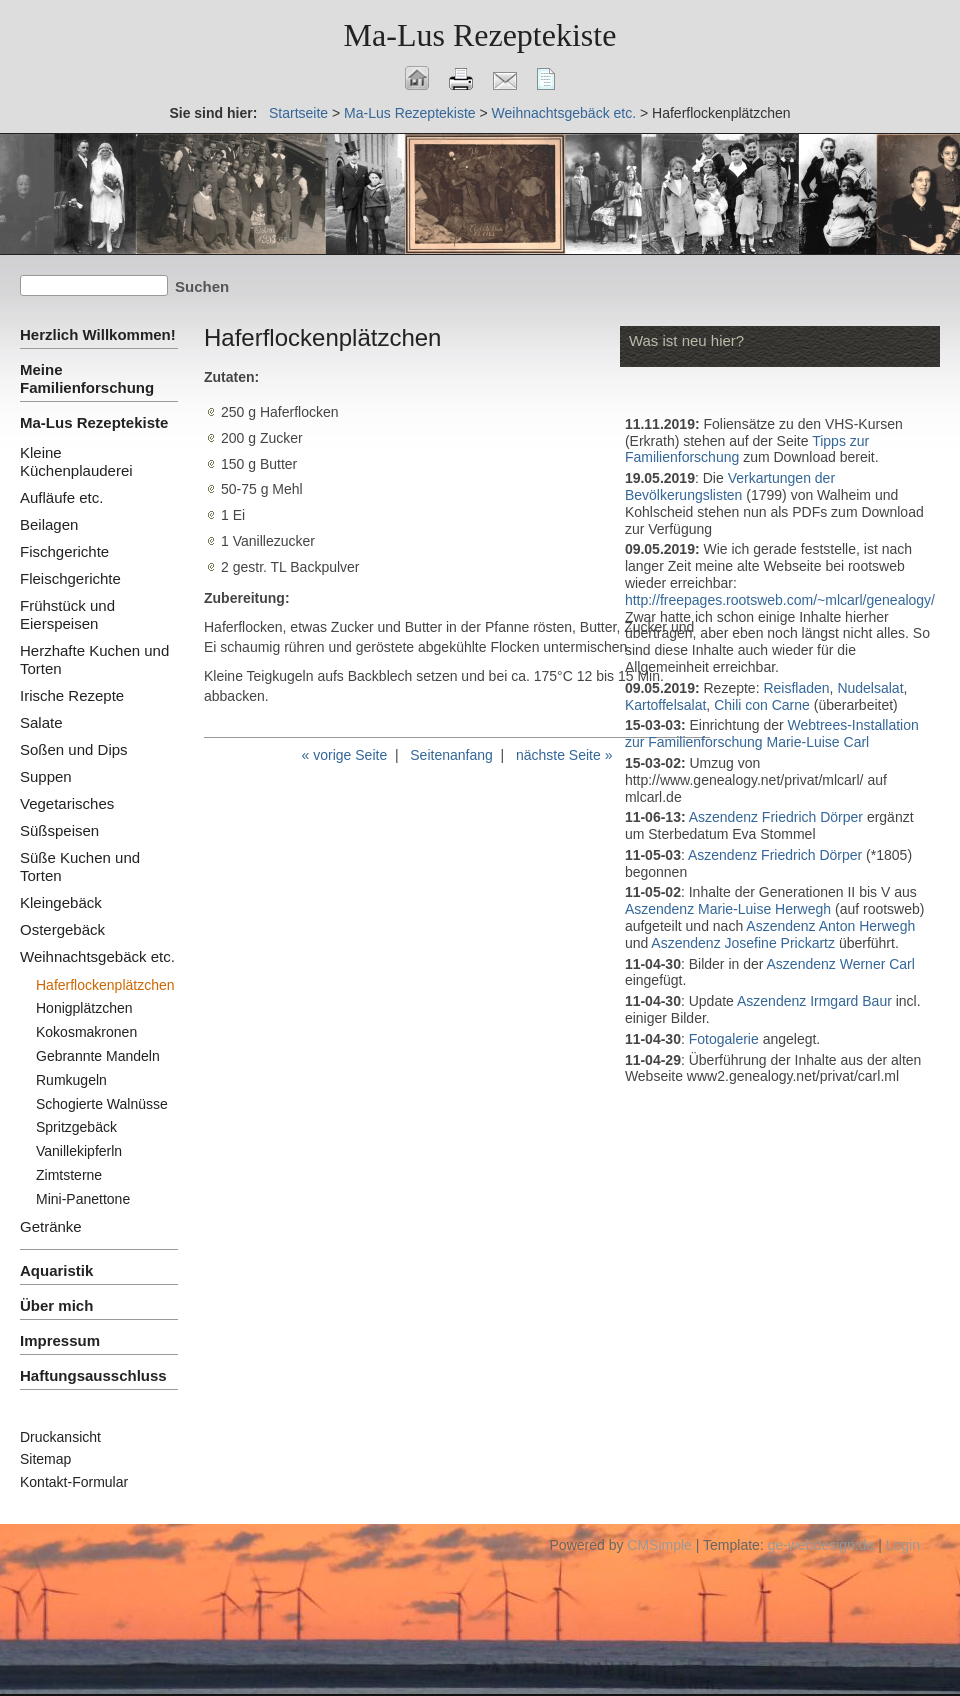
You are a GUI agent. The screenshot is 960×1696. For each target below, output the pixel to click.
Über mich (56, 1305)
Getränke (51, 1226)
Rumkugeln (71, 1080)
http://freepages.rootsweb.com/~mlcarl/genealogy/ (780, 600)
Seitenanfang (451, 755)
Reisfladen (796, 688)
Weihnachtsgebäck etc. (564, 113)
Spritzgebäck (76, 1127)
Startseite (298, 113)
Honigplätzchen (84, 1008)
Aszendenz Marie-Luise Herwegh (728, 909)
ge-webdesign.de (821, 1545)
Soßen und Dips (74, 749)
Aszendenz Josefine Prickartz (743, 943)
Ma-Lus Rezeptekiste (410, 113)
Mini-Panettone (83, 1199)
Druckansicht (60, 1437)
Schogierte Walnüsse (102, 1104)
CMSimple (659, 1545)
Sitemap (45, 1459)
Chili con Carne (762, 705)
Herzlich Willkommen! (98, 334)
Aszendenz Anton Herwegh (830, 926)
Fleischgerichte (70, 578)
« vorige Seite (345, 755)
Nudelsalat (870, 688)
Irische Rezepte (72, 695)
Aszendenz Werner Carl (841, 964)
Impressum (60, 1340)
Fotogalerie (726, 1039)
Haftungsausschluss (93, 1375)
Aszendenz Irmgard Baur (814, 1001)
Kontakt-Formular (74, 1482)
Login (903, 1545)
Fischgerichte (64, 551)
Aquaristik (56, 1270)
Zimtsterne (69, 1175)
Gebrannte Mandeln (98, 1056)
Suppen (46, 776)
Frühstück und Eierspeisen (67, 614)
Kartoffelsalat (665, 705)
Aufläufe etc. (61, 497)
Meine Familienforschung (87, 378)
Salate (41, 722)
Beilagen (49, 524)
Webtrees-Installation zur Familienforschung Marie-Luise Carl (772, 733)
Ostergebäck (62, 929)
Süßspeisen (59, 830)
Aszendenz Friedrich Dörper (776, 817)
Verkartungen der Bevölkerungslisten (730, 486)
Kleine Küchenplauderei (76, 461)
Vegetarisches (67, 803)
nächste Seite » (564, 755)
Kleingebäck (61, 902)
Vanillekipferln (79, 1151)
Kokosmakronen (86, 1032)
